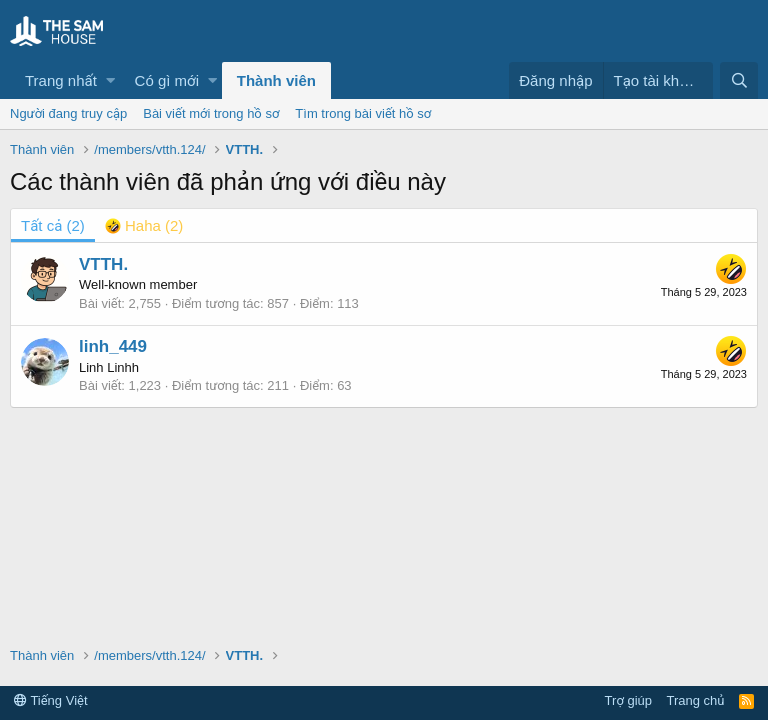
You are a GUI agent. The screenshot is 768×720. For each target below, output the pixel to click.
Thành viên (276, 80)
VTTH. (103, 264)
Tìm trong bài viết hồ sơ (363, 113)
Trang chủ (696, 700)
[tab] (144, 225)
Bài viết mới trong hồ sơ (211, 113)
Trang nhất (61, 80)
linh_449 (113, 346)
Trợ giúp (628, 700)
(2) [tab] (53, 225)
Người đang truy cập (68, 113)
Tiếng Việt (51, 700)
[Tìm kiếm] (739, 80)
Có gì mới (167, 80)
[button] (110, 80)
